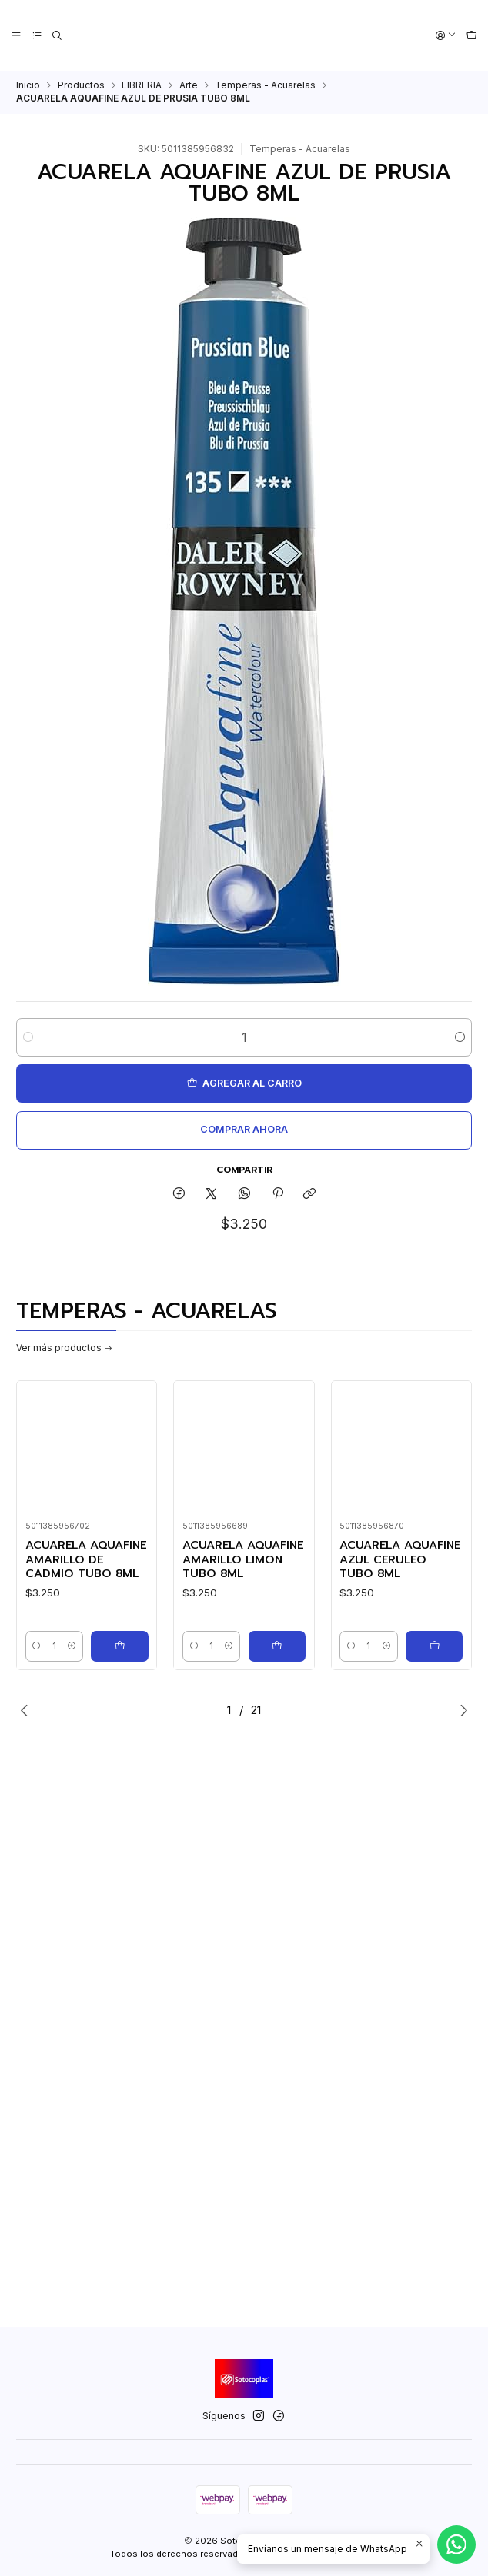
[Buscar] (57, 35)
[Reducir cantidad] (28, 1037)
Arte (188, 85)
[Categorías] (36, 35)
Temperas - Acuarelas (265, 85)
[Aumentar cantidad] (460, 1037)
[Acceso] (446, 35)
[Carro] (471, 35)
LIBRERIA (142, 85)
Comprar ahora (244, 1129)
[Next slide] (460, 1710)
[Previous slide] (27, 1710)
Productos (81, 85)
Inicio (28, 85)
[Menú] (16, 35)
